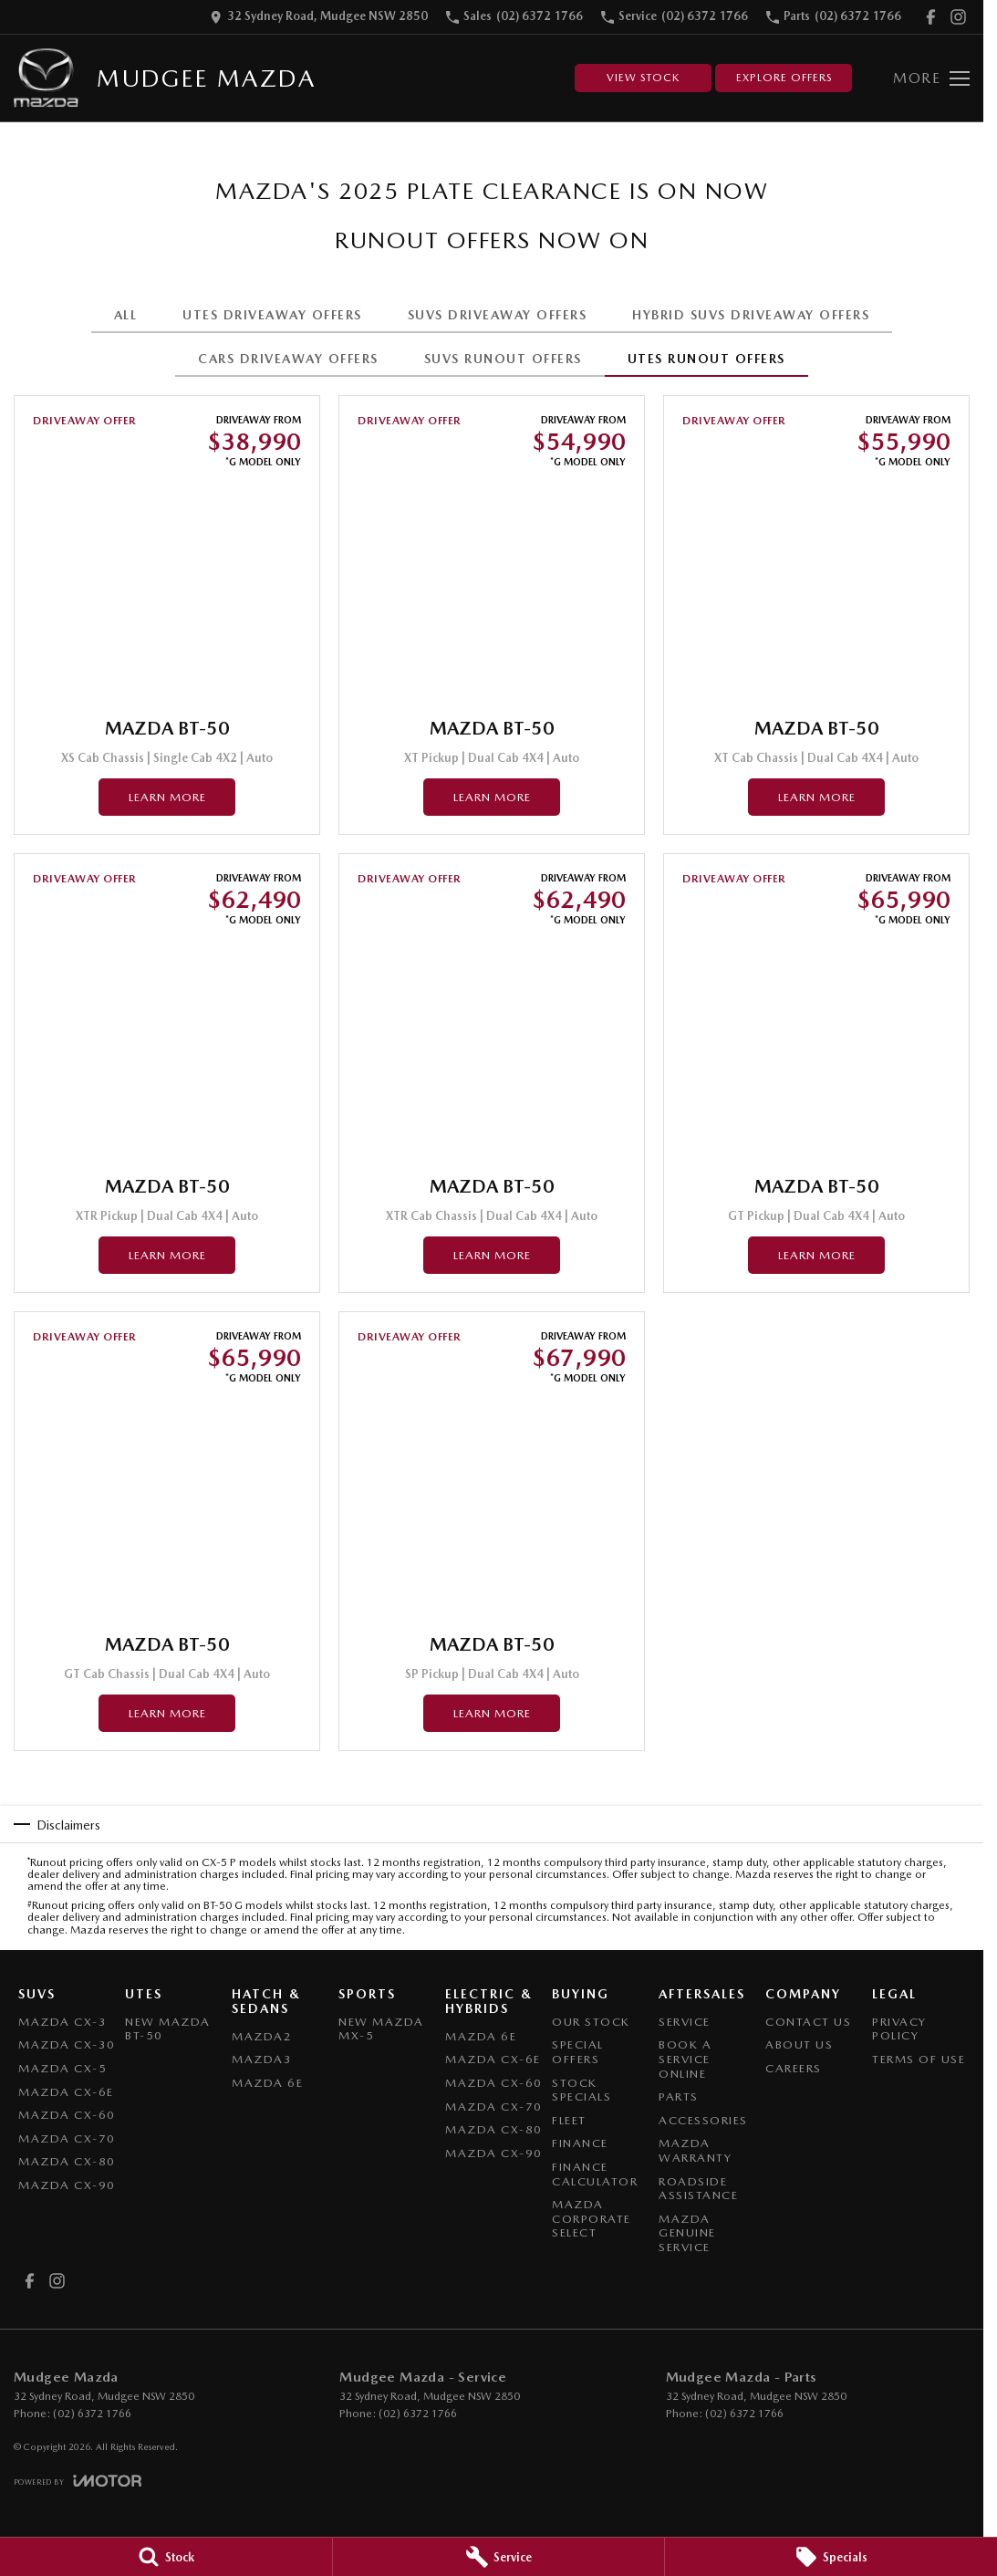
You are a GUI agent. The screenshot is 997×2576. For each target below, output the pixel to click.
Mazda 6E (267, 2083)
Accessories (703, 2120)
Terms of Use (918, 2059)
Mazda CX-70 (67, 2138)
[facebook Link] (930, 16)
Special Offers (578, 2052)
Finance (580, 2143)
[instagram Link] (958, 16)
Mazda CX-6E (66, 2092)
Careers (793, 2068)
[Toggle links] (77, 2480)
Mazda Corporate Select (591, 2218)
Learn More (167, 797)
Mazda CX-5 (62, 2068)
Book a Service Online (685, 2059)
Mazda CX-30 (67, 2044)
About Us (799, 2044)
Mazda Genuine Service (687, 2233)
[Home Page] (46, 78)
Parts (679, 2096)
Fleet (569, 2120)
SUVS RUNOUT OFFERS (503, 358)
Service (685, 2021)
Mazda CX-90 (67, 2185)
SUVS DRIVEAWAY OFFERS (497, 315)
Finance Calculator (595, 2174)
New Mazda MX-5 (381, 2029)
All (126, 315)
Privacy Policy (899, 2029)
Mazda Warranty (695, 2150)
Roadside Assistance (698, 2188)
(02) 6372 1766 (92, 2413)
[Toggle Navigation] (931, 78)
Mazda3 (262, 2059)
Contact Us (808, 2021)
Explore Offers (784, 77)
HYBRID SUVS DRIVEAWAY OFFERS (750, 315)
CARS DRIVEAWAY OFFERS (288, 358)
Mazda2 (262, 2036)
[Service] (499, 2557)
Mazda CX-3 (62, 2021)
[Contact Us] (319, 16)
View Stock (643, 77)
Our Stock (591, 2021)
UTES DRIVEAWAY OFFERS (272, 315)
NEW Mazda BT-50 (168, 2029)
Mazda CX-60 (67, 2115)
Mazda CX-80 (67, 2161)
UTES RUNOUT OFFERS (706, 358)
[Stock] (166, 2557)
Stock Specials (581, 2090)
